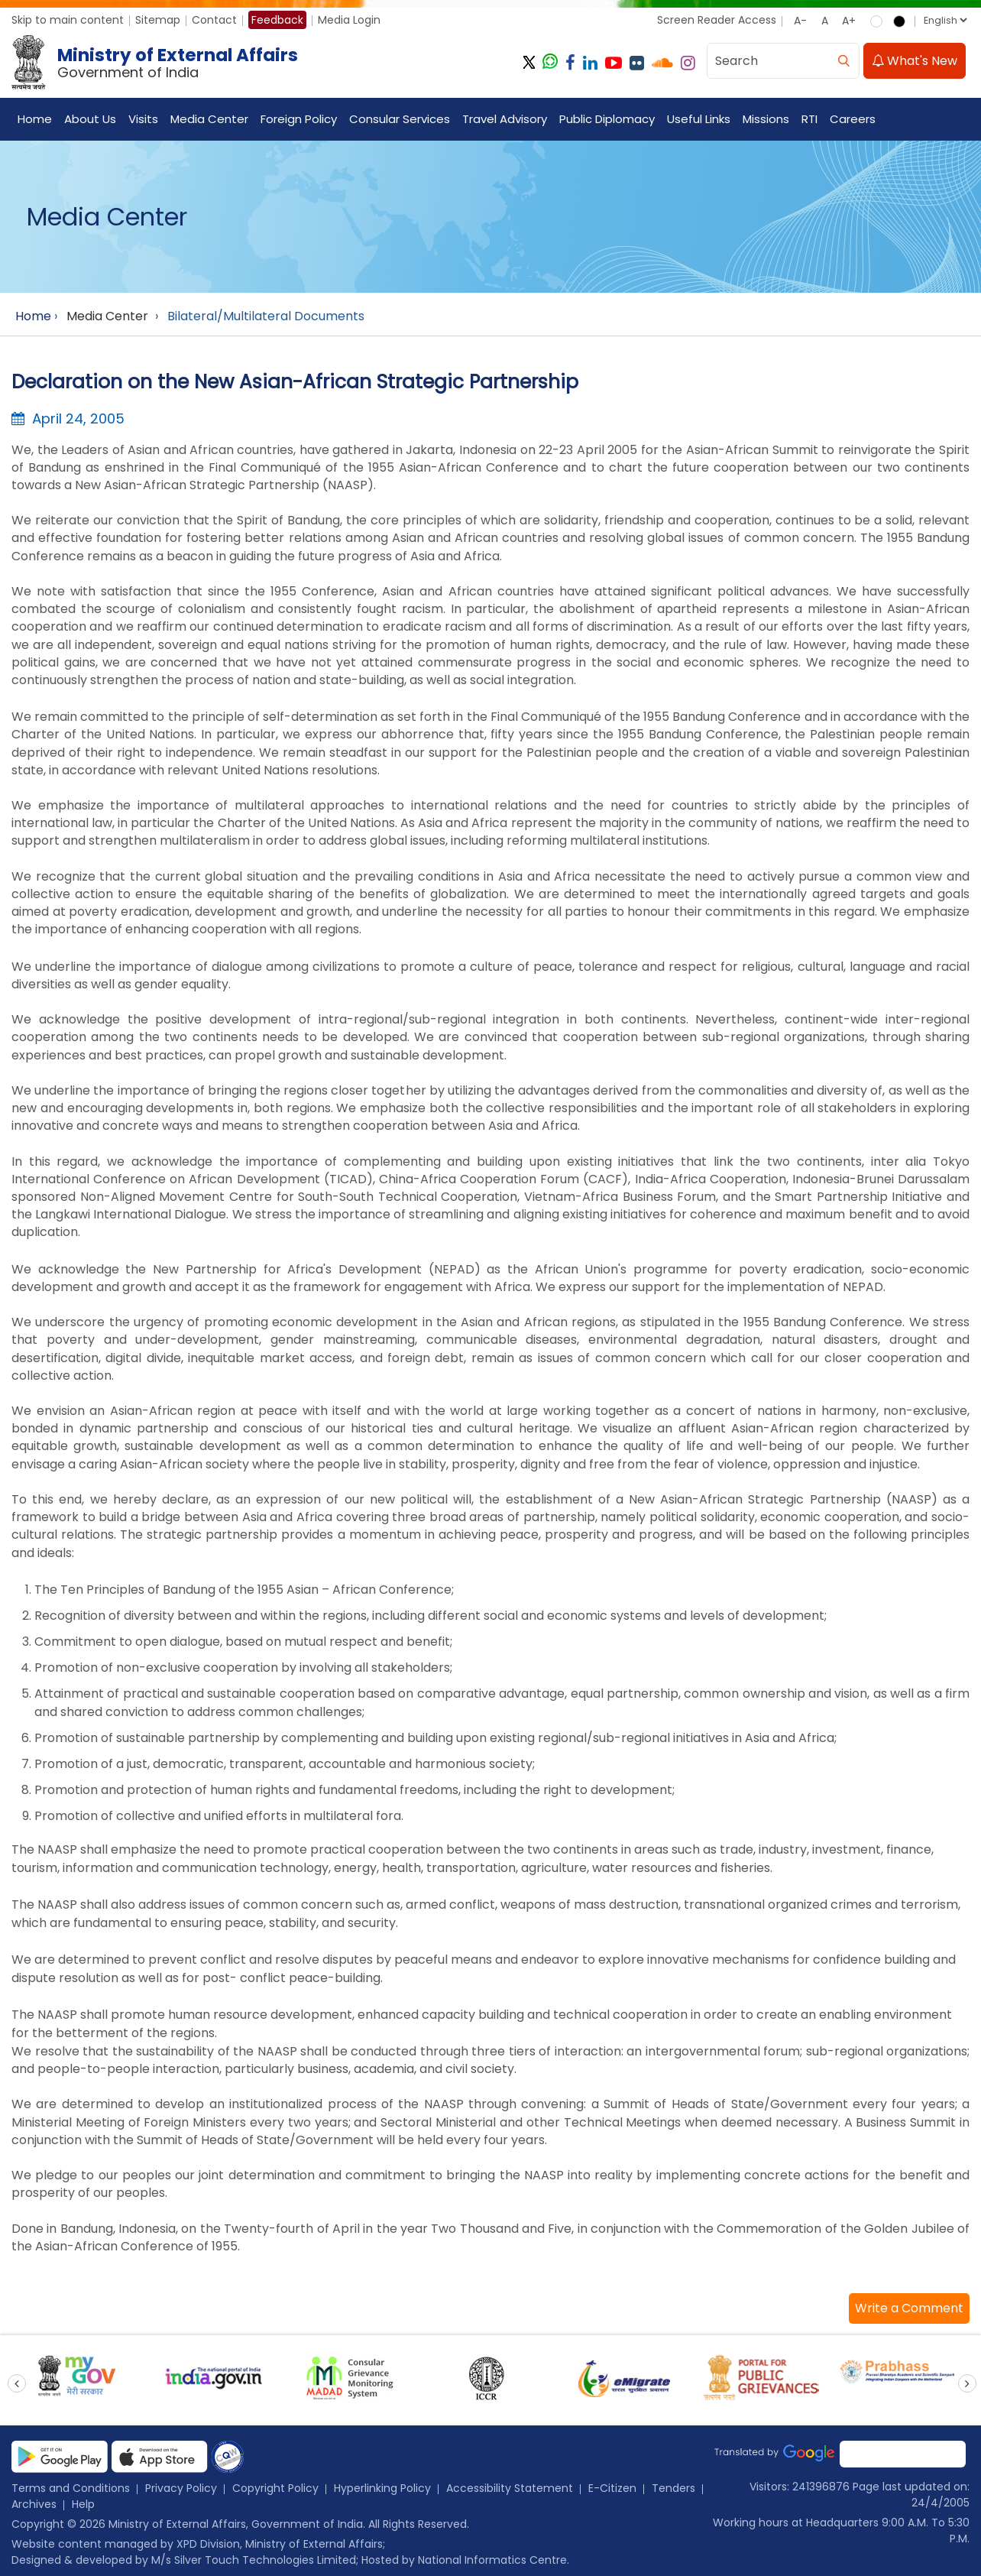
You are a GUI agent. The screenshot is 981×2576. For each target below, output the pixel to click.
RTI (809, 119)
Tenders (673, 2488)
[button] (909, 2308)
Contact (214, 20)
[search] (843, 61)
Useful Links (698, 119)
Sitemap (157, 20)
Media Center (209, 119)
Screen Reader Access (716, 20)
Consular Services (399, 119)
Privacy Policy (181, 2488)
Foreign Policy (299, 119)
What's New (914, 61)
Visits (143, 119)
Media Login (349, 20)
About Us (90, 119)
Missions (766, 119)
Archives (34, 2504)
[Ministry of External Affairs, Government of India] (157, 62)
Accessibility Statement (509, 2488)
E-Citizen (612, 2488)
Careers (853, 119)
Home (35, 119)
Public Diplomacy (607, 119)
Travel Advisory (504, 119)
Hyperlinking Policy (382, 2488)
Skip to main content (67, 20)
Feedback (277, 20)
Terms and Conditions (70, 2488)
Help (83, 2504)
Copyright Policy (275, 2488)
